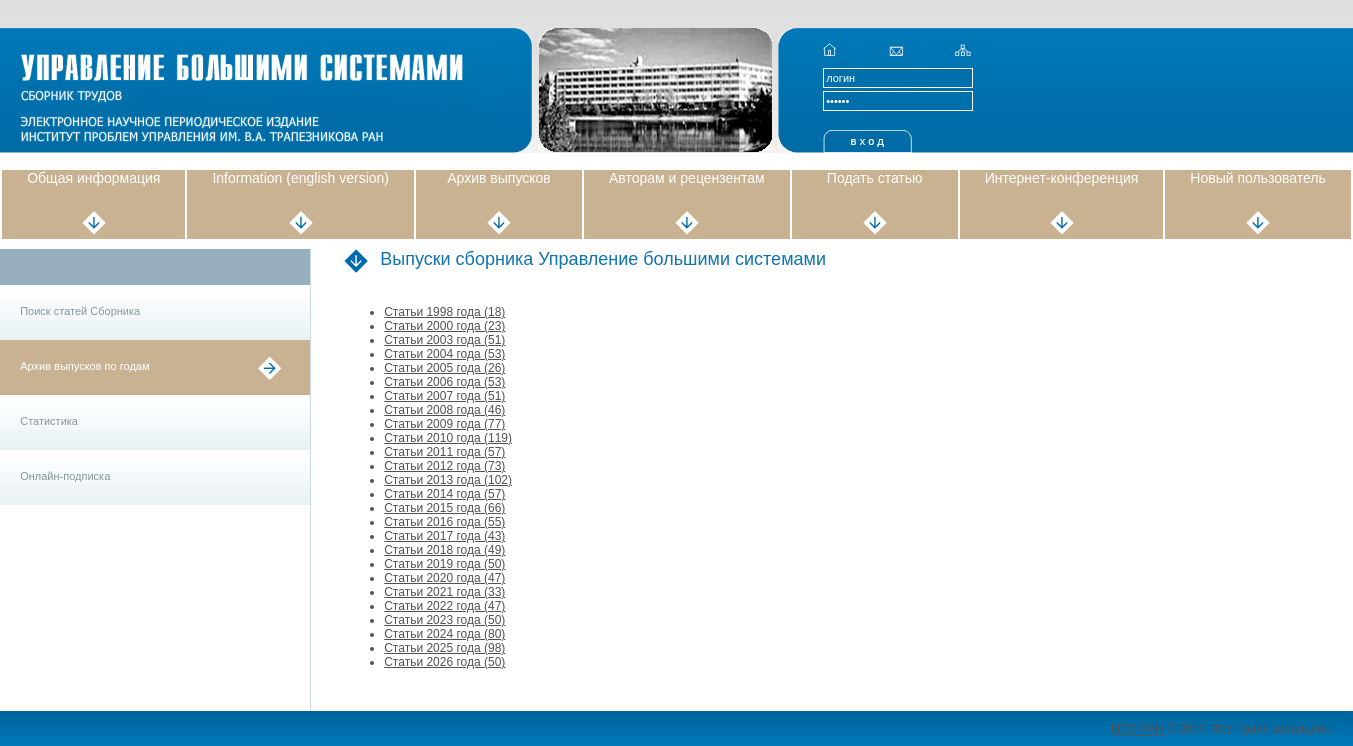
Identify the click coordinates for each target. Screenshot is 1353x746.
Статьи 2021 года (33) (444, 592)
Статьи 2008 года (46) (444, 410)
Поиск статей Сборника (80, 311)
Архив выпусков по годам (84, 366)
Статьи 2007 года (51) (444, 396)
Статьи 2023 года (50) (444, 620)
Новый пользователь (1257, 178)
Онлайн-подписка (65, 476)
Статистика (49, 421)
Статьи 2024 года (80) (444, 634)
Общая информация (93, 178)
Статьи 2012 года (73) (444, 466)
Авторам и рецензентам (687, 178)
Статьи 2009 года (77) (444, 424)
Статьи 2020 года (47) (444, 578)
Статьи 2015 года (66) (444, 508)
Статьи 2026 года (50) (444, 662)
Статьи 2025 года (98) (444, 648)
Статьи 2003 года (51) (444, 340)
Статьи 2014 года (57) (444, 494)
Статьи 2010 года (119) (448, 438)
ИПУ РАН (1137, 729)
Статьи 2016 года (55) (444, 522)
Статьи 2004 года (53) (444, 354)
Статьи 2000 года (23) (444, 326)
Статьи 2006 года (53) (444, 382)
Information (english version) (300, 178)
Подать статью (875, 178)
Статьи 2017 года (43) (444, 536)
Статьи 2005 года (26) (444, 368)
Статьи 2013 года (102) (448, 480)
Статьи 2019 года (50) (444, 564)
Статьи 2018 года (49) (444, 550)
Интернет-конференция (1062, 178)
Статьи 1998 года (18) (444, 312)
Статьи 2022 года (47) (444, 606)
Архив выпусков (499, 178)
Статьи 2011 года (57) (444, 452)
